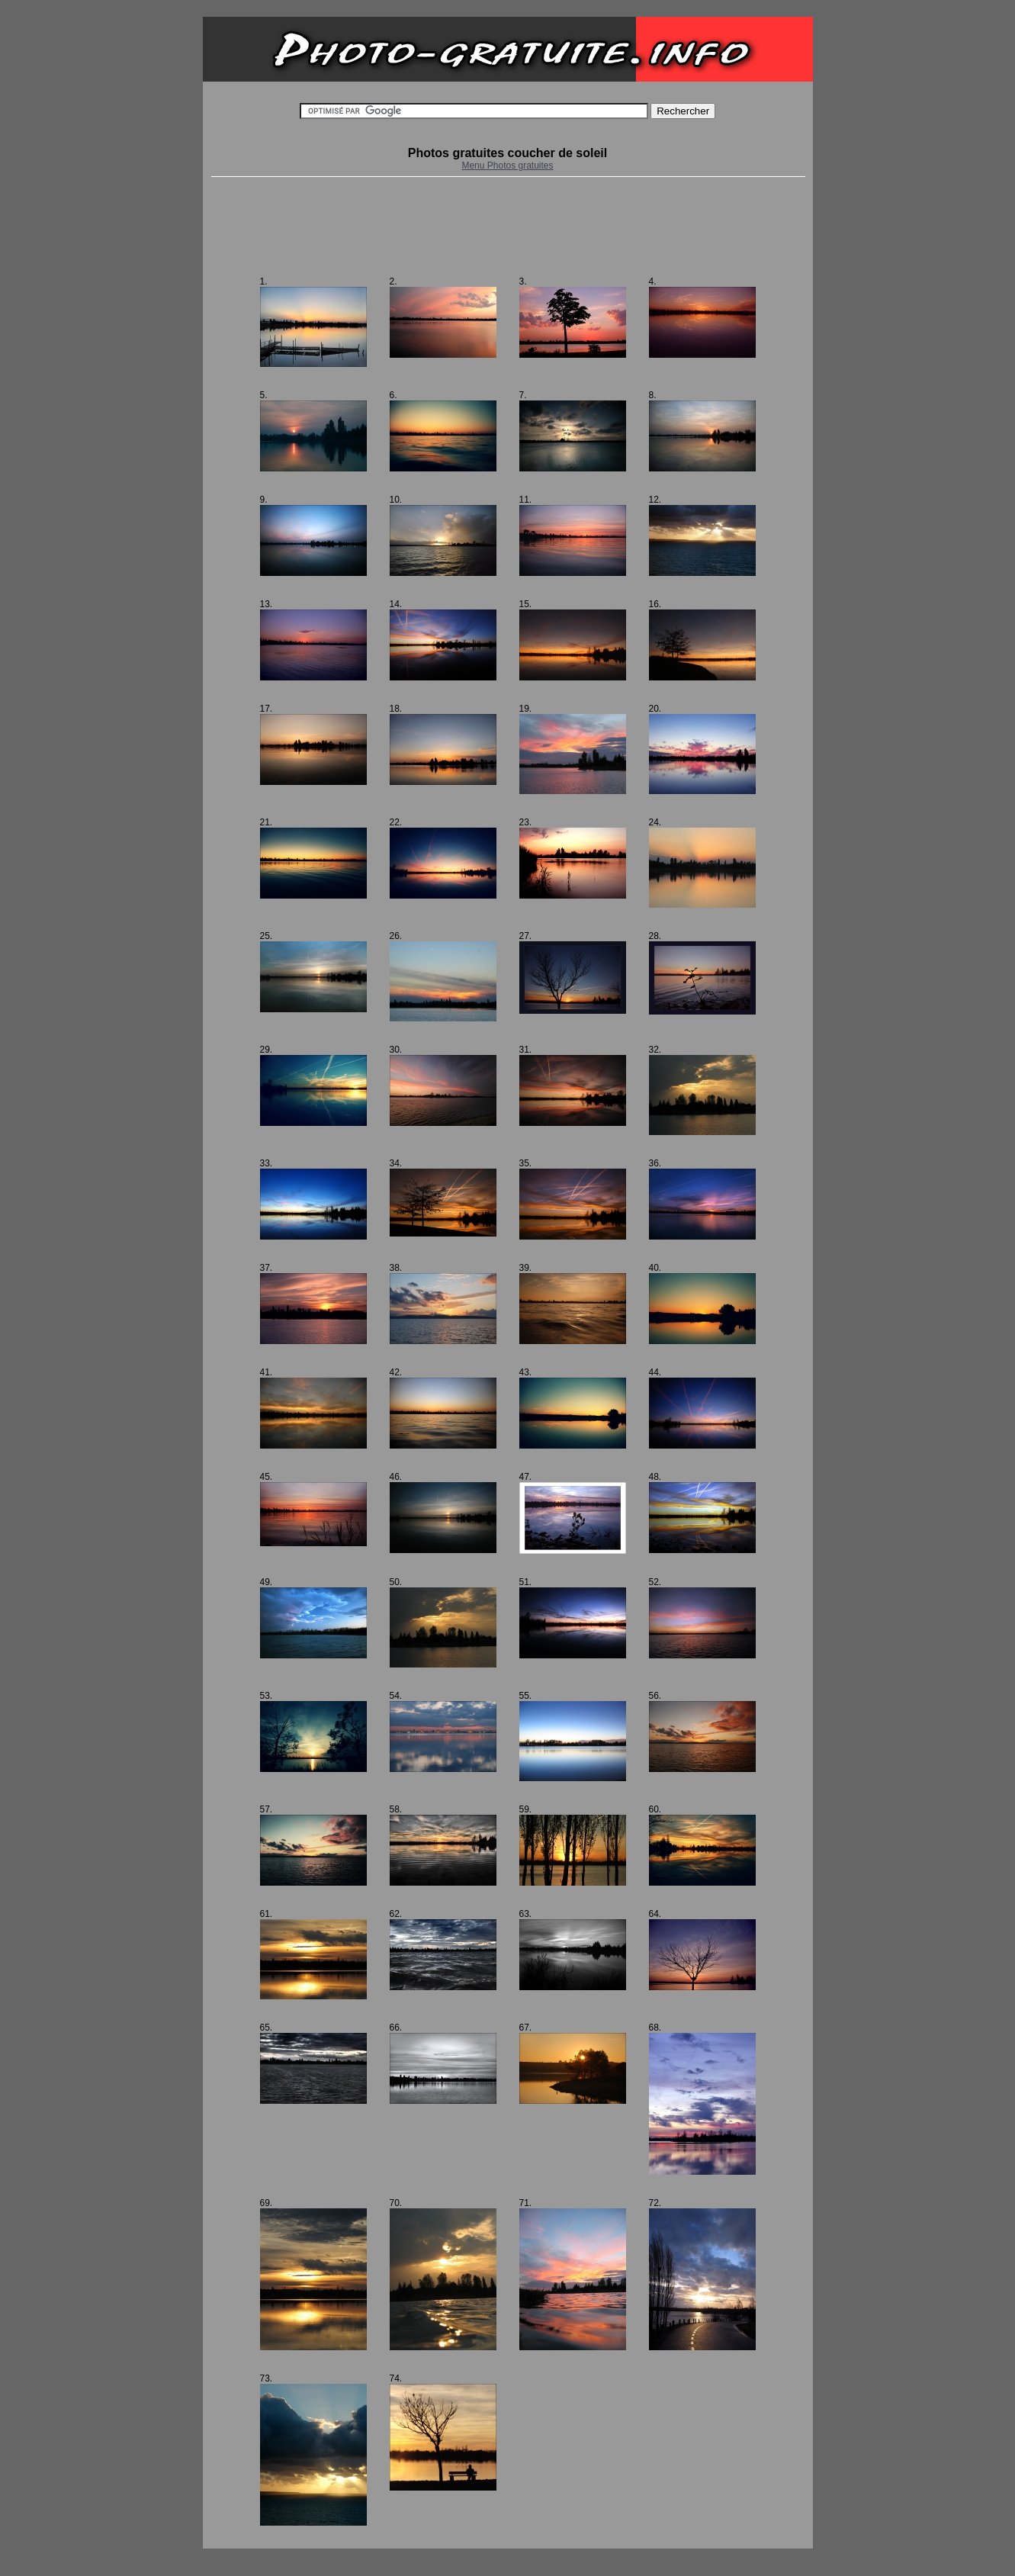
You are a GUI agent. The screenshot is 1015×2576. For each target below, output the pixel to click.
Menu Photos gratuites (507, 165)
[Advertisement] (507, 226)
